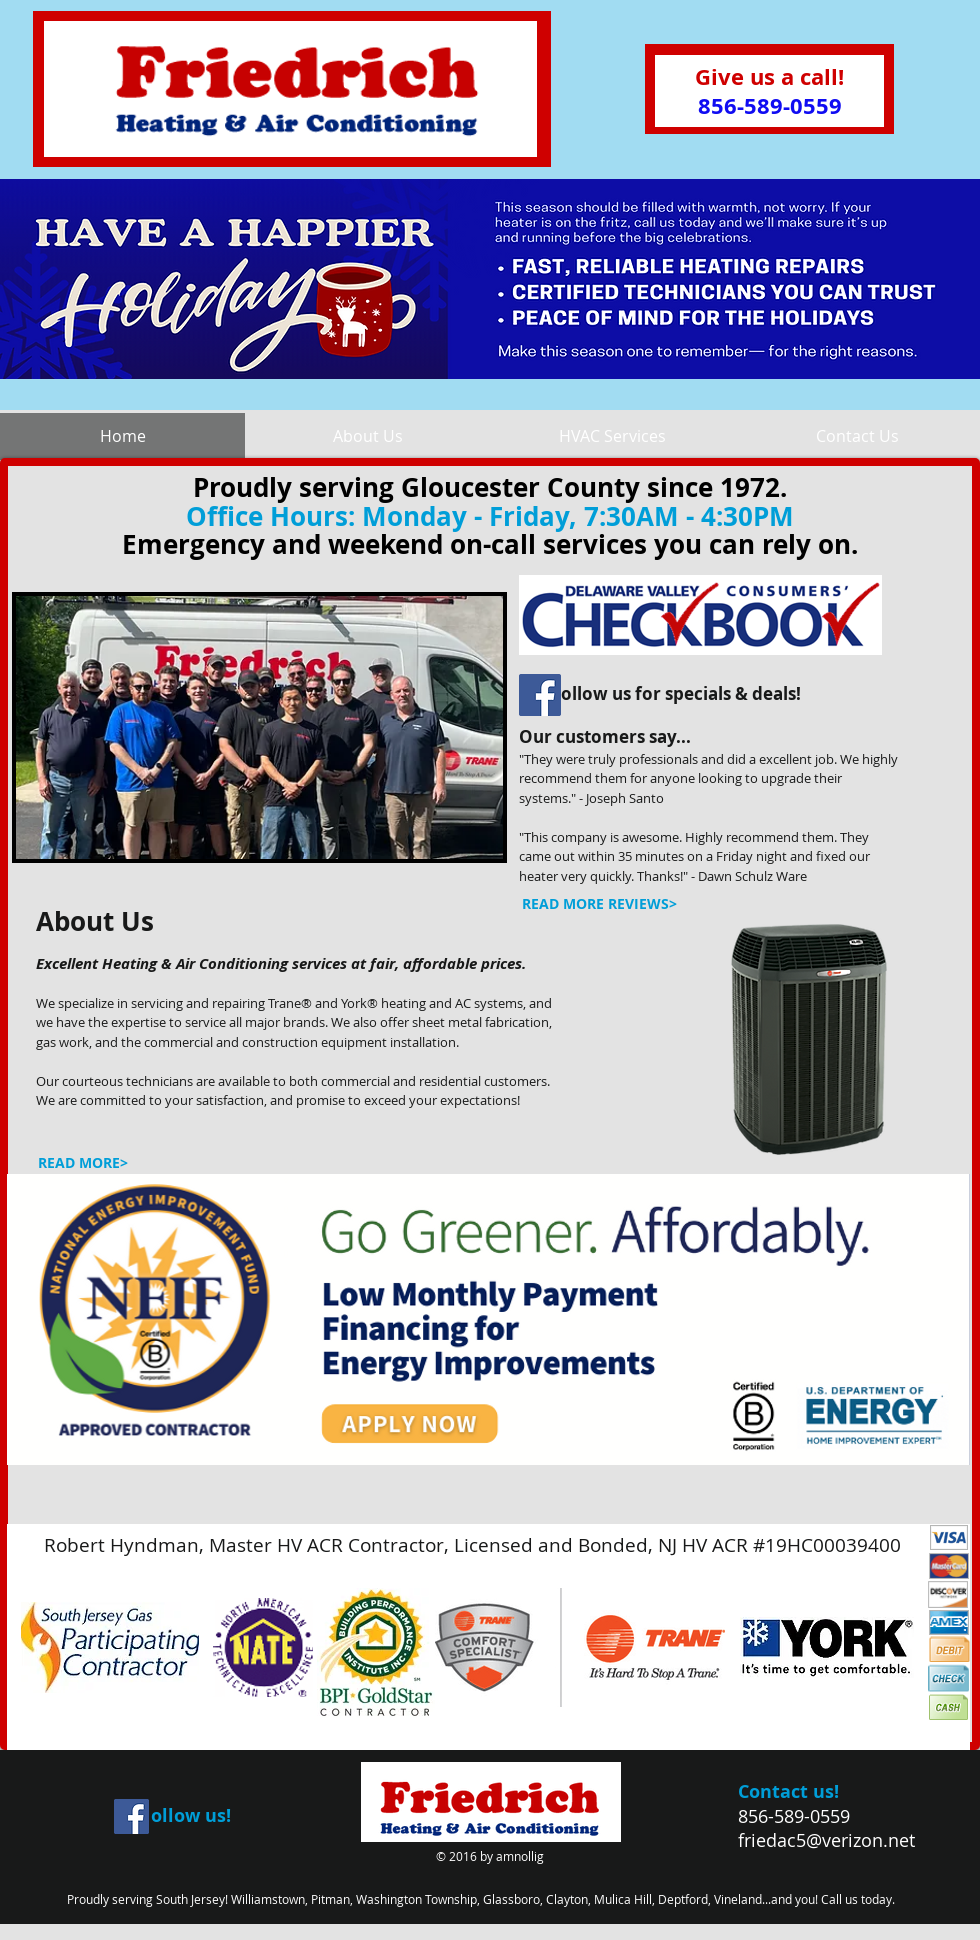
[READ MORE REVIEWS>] (599, 904)
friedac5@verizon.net (826, 1840)
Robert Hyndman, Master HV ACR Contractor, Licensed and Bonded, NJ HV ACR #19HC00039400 (472, 1545)
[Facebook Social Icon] (540, 695)
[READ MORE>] (82, 1163)
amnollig (520, 1856)
